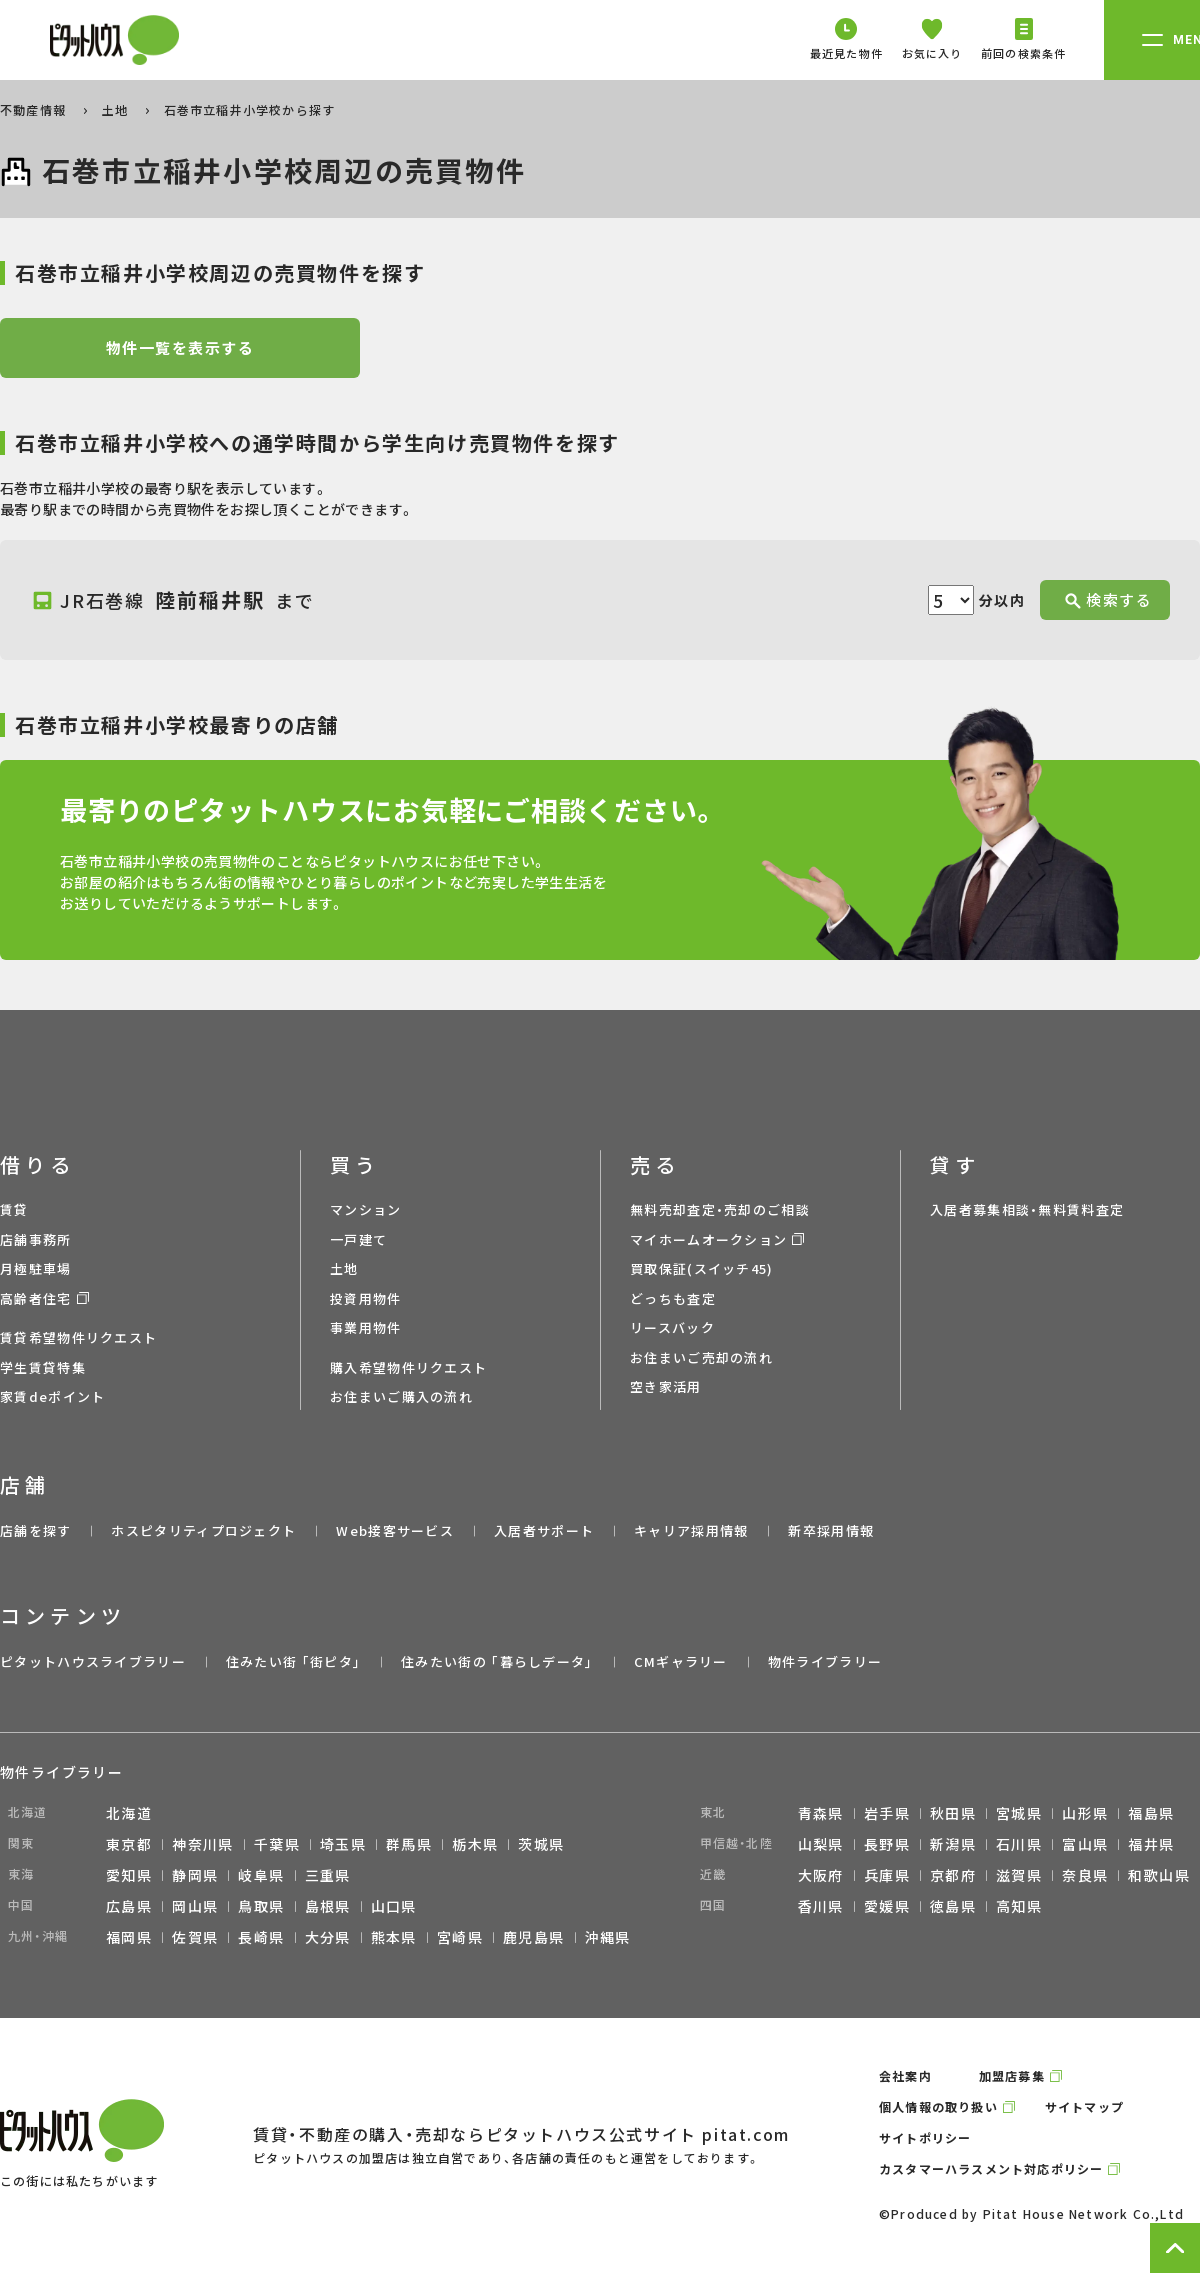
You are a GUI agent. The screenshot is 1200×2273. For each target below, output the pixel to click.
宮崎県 (460, 1937)
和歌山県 (1159, 1875)
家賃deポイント (52, 1396)
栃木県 (475, 1844)
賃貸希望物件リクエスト (78, 1337)
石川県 (1019, 1844)
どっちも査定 (673, 1298)
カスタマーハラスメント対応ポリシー (991, 2168)
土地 (117, 109)
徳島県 (953, 1906)
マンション (366, 1209)
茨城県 (541, 1844)
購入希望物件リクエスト (408, 1367)
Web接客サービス (395, 1530)
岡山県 (195, 1906)
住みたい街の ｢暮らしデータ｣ (497, 1661)
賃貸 (14, 1209)
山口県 (394, 1906)
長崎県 (261, 1937)
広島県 (129, 1906)
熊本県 (394, 1937)
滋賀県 (1019, 1875)
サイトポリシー (925, 2137)
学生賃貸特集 (43, 1367)
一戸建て (358, 1239)
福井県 (1151, 1844)
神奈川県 (203, 1844)
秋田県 (953, 1813)
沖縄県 (608, 1937)
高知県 (1019, 1906)
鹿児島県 (534, 1937)
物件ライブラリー (825, 1661)
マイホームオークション (708, 1239)
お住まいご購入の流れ (401, 1396)
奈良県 (1085, 1875)
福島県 (1151, 1813)
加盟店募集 (1012, 2075)
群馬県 (409, 1844)
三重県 (328, 1875)
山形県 (1085, 1813)
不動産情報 (35, 109)
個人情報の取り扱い (938, 2106)
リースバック (672, 1327)
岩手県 (887, 1813)
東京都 (129, 1844)
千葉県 (277, 1844)
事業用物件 (366, 1327)
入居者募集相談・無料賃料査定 (1027, 1209)
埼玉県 (343, 1844)
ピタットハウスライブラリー (93, 1661)
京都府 (953, 1875)
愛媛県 (887, 1906)
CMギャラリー (681, 1661)
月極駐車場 (36, 1268)
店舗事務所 (36, 1239)
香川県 (821, 1906)
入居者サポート (544, 1530)
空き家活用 (666, 1386)
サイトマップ (1084, 2106)
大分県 (328, 1937)
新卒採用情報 (831, 1530)
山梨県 (821, 1844)
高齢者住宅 (36, 1298)
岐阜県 (261, 1875)
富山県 (1085, 1844)
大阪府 (821, 1875)
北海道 (129, 1813)
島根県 (328, 1906)
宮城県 (1019, 1813)
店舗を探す (36, 1530)
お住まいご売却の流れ (701, 1357)
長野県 (887, 1844)
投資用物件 (366, 1298)
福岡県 (129, 1937)
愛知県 (129, 1875)
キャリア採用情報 (691, 1530)
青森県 (821, 1813)
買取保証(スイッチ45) (702, 1268)
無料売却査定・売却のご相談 (720, 1209)
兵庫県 (887, 1875)
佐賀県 (195, 1937)
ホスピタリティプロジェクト (203, 1530)
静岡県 (195, 1875)
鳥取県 (261, 1906)
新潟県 (953, 1844)
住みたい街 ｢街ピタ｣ (293, 1661)
